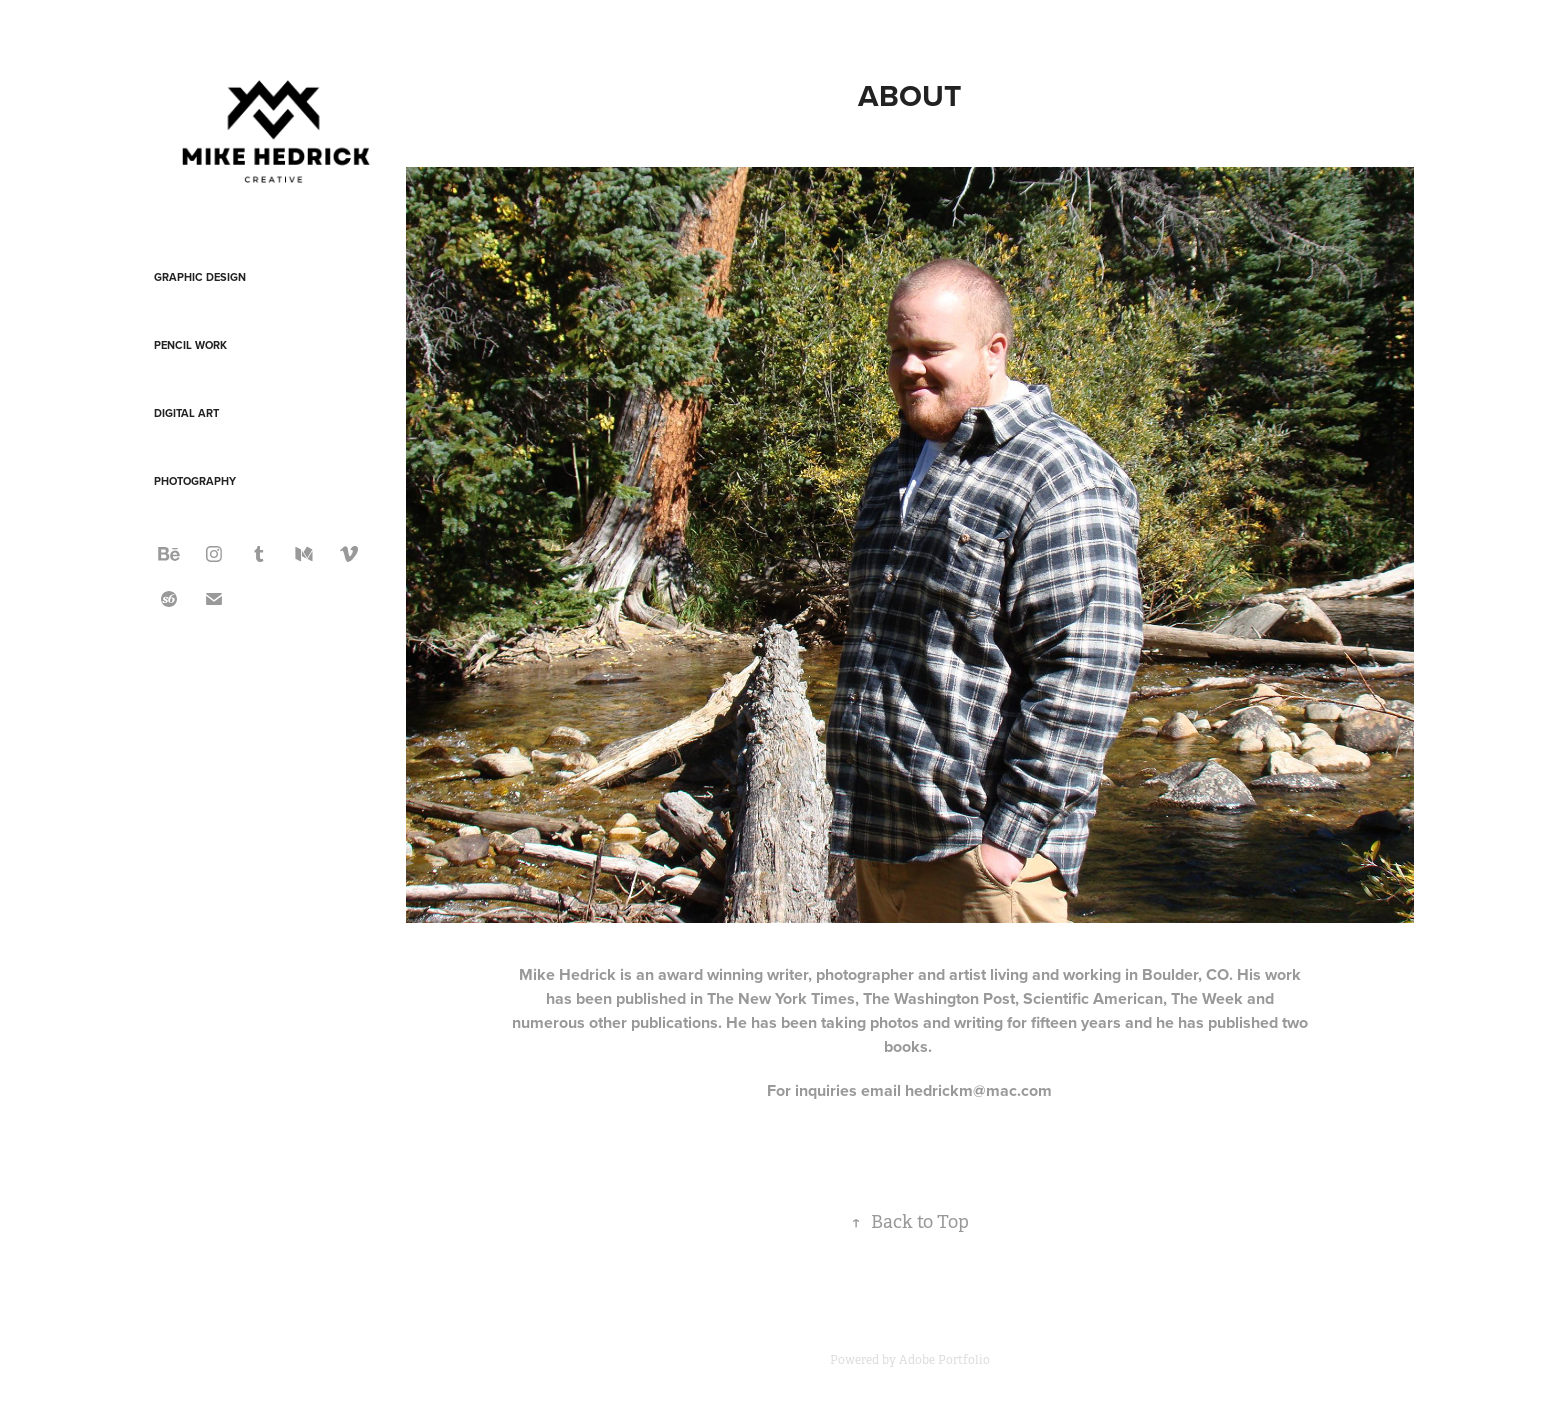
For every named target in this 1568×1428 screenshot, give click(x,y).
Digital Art (186, 413)
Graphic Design (200, 277)
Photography (195, 481)
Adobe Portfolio (944, 1360)
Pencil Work (190, 345)
